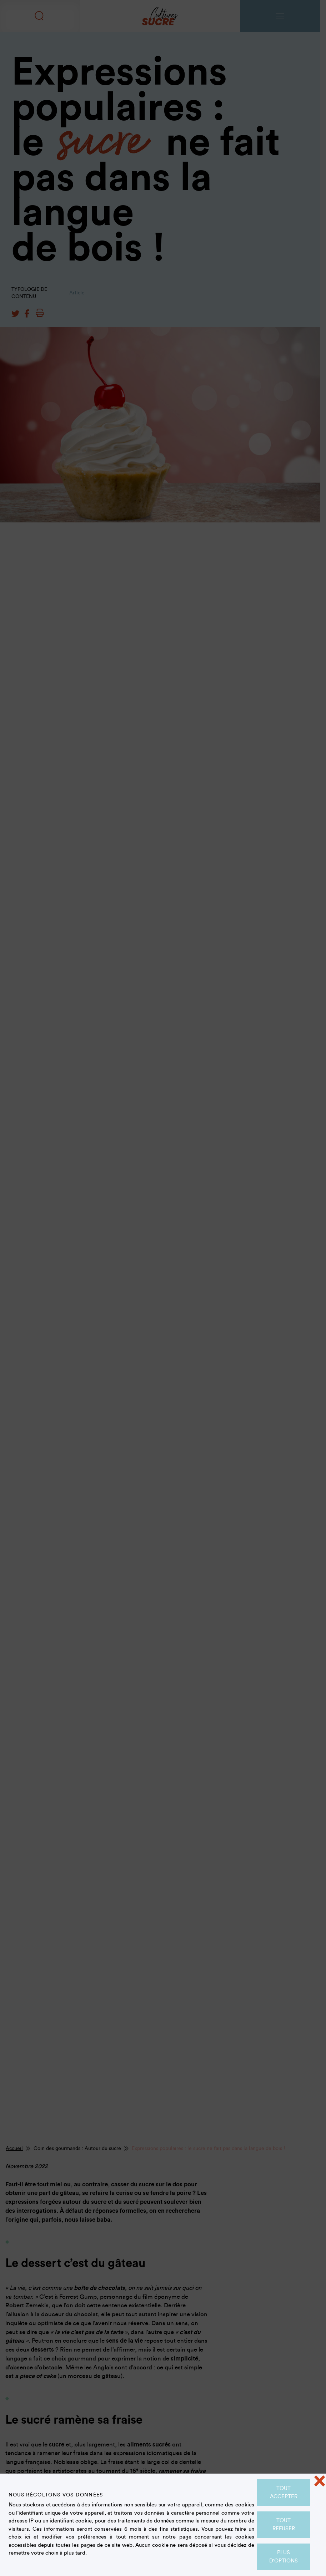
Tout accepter (283, 2492)
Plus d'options (283, 2557)
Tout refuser (283, 2524)
